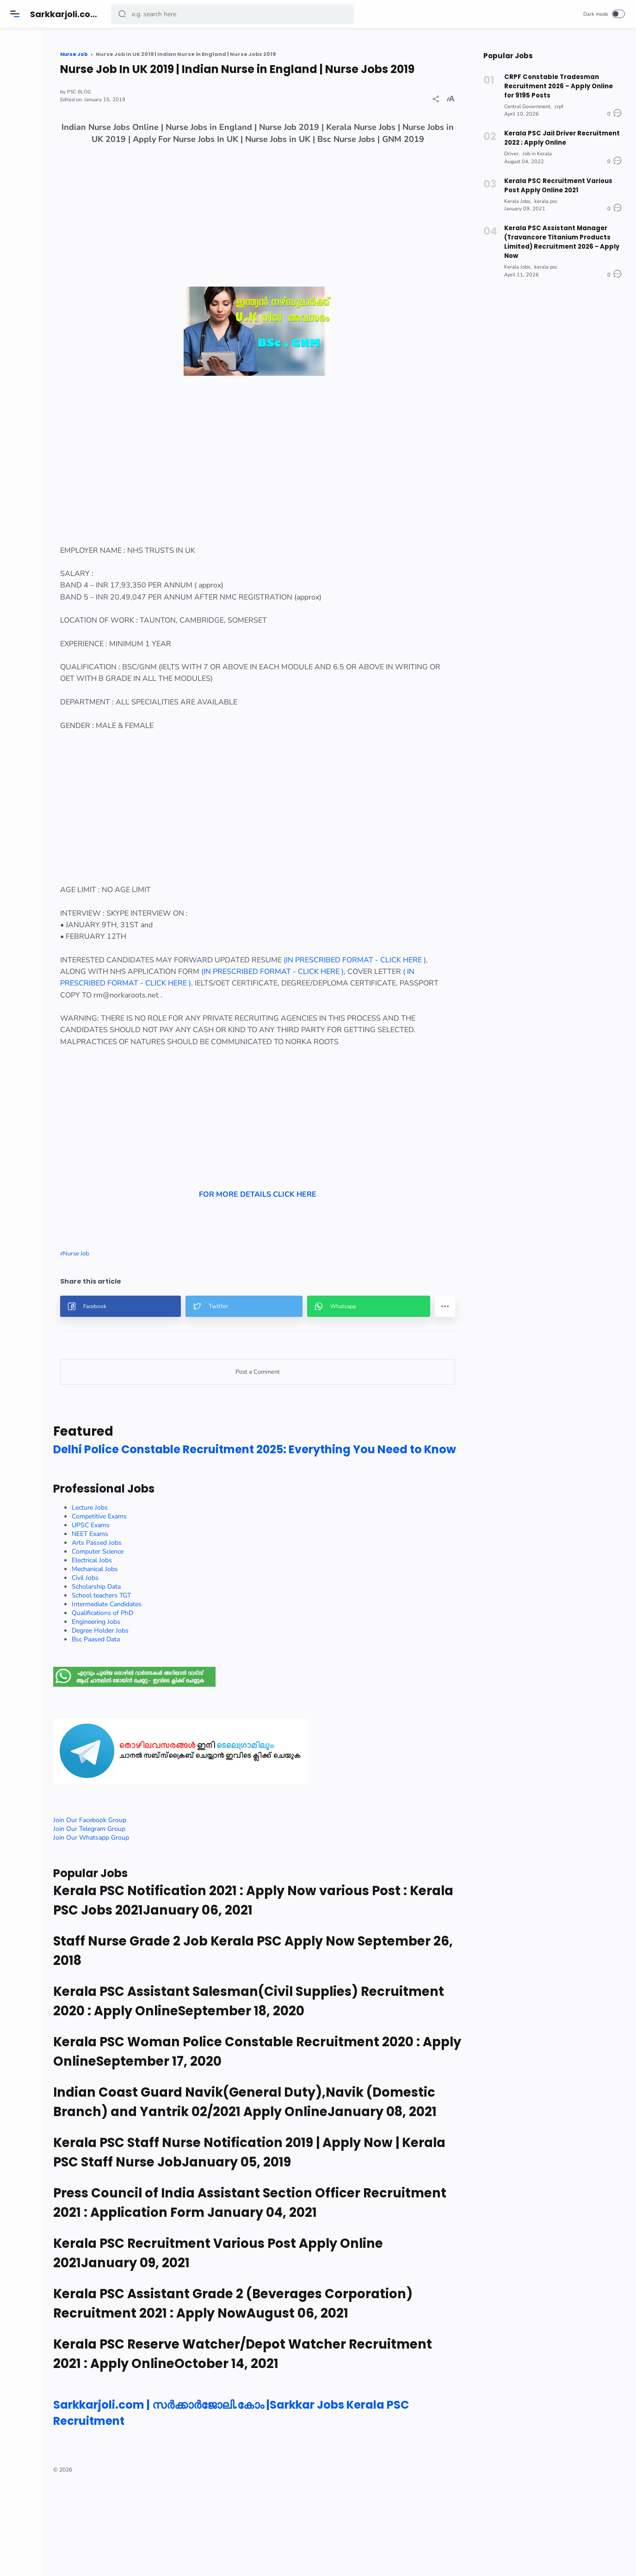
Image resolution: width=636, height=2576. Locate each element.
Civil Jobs (145, 1632)
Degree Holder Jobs (160, 1685)
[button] (123, 14)
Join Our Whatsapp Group (151, 1892)
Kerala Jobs (517, 194)
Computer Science (158, 1606)
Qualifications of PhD (162, 1667)
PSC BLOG (139, 106)
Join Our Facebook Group (149, 1874)
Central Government (527, 103)
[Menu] (16, 13)
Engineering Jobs (156, 1676)
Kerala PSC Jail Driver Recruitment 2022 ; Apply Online (560, 134)
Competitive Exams (159, 1570)
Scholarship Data (156, 1641)
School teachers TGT (161, 1650)
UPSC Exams (151, 1579)
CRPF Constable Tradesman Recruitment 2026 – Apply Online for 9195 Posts (562, 85)
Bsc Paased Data (156, 1693)
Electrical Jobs (152, 1614)
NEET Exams (150, 1588)
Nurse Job (136, 1292)
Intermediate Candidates (167, 1658)
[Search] (233, 14)
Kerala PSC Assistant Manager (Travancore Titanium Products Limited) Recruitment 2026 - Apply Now (560, 233)
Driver (511, 149)
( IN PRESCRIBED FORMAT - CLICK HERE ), (249, 1010)
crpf (559, 103)
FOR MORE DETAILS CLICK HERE (289, 1168)
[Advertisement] (289, 248)
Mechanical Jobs (155, 1623)
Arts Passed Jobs (157, 1597)
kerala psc (545, 194)
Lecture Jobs (150, 1562)
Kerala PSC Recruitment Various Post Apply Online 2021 (556, 180)
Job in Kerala (537, 149)
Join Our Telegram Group (149, 1883)
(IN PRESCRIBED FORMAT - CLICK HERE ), (383, 998)
